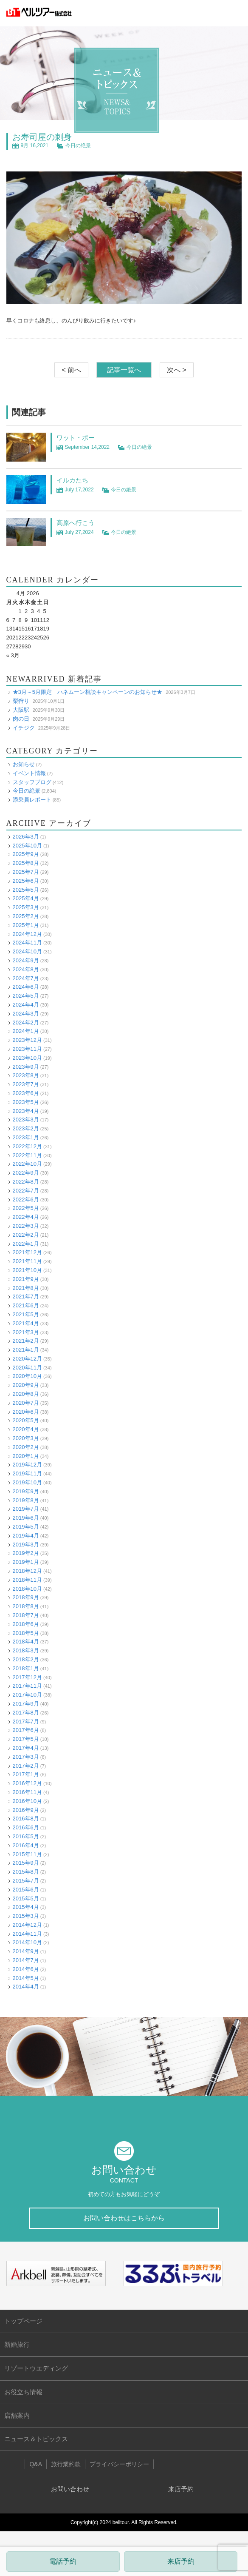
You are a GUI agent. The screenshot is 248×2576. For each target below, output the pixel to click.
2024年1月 (26, 1031)
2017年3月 (26, 1757)
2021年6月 (26, 1305)
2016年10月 (27, 1801)
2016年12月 (27, 1783)
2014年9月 (26, 1951)
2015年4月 (26, 1907)
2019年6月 (26, 1518)
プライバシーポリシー (119, 2464)
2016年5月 (26, 1836)
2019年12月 (27, 1464)
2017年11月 (27, 1686)
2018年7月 (26, 1615)
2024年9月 (26, 960)
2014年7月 (26, 1960)
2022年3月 (26, 1226)
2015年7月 (26, 1880)
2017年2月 (26, 1766)
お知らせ (24, 764)
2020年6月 (26, 1412)
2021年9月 (26, 1279)
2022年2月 (26, 1235)
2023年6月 (26, 1093)
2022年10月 (27, 1164)
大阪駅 (21, 710)
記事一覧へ (124, 370)
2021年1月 (26, 1349)
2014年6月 (26, 1969)
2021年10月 (27, 1270)
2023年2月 (26, 1128)
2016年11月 (27, 1792)
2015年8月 (26, 1872)
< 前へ (71, 370)
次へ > (176, 370)
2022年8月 (26, 1181)
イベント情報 (29, 773)
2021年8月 (26, 1288)
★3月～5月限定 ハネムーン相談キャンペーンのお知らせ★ (87, 692)
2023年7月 (26, 1084)
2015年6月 (26, 1889)
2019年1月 (26, 1562)
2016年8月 (26, 1818)
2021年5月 (26, 1314)
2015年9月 (26, 1863)
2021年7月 (26, 1296)
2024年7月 (26, 978)
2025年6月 (26, 881)
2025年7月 (26, 872)
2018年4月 (26, 1641)
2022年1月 (26, 1244)
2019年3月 (26, 1544)
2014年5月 (26, 1978)
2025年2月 (26, 916)
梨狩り (21, 701)
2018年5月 (26, 1633)
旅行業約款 (66, 2464)
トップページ (23, 2321)
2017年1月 (26, 1774)
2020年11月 (27, 1367)
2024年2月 (26, 1022)
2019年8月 (26, 1500)
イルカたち (72, 480)
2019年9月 (26, 1491)
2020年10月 (27, 1376)
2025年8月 (26, 863)
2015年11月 (27, 1854)
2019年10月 (27, 1482)
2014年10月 (27, 1942)
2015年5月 (26, 1898)
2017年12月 (27, 1677)
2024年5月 (26, 996)
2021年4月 (26, 1323)
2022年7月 (26, 1190)
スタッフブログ (32, 782)
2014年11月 (27, 1934)
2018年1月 (26, 1668)
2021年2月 (26, 1341)
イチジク (24, 728)
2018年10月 (27, 1589)
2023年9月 (26, 1067)
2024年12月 (27, 934)
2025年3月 (26, 907)
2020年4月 (26, 1429)
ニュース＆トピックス (36, 2438)
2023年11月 (27, 1049)
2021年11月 (27, 1261)
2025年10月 (27, 845)
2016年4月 (26, 1845)
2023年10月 (27, 1058)
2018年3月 (26, 1650)
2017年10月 (27, 1695)
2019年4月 (26, 1535)
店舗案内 (17, 2415)
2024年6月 (26, 987)
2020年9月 (26, 1385)
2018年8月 (26, 1606)
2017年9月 (26, 1703)
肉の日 (21, 719)
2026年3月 (26, 836)
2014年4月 (26, 1986)
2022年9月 (26, 1173)
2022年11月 (27, 1155)
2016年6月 (26, 1827)
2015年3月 (26, 1916)
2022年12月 (27, 1146)
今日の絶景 (78, 145)
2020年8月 (26, 1394)
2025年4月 (26, 898)
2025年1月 (26, 925)
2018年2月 (26, 1659)
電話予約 (62, 2561)
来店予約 (180, 2561)
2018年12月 (27, 1571)
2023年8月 (26, 1075)
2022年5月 (26, 1208)
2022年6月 (26, 1199)
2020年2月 (26, 1447)
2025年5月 (26, 890)
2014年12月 (27, 1925)
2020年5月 (26, 1420)
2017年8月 (26, 1712)
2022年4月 (26, 1217)
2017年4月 (26, 1748)
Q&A (35, 2464)
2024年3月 (26, 1013)
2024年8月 (26, 969)
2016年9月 (26, 1810)
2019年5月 (26, 1526)
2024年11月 (27, 942)
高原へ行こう (75, 522)
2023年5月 (26, 1102)
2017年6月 (26, 1730)
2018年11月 (27, 1580)
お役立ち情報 (23, 2392)
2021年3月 (26, 1332)
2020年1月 (26, 1456)
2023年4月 (26, 1111)
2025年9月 (26, 854)
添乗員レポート (32, 799)
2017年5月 (26, 1739)
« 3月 (13, 655)
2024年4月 (26, 1004)
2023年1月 (26, 1137)
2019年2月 (26, 1553)
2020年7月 (26, 1403)
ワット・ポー (75, 437)
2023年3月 (26, 1119)
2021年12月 (27, 1252)
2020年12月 (27, 1358)
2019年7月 (26, 1509)
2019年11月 (27, 1473)
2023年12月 (27, 1040)
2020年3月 (26, 1438)
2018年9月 (26, 1597)
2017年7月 (26, 1721)
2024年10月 (27, 951)
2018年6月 (26, 1624)
